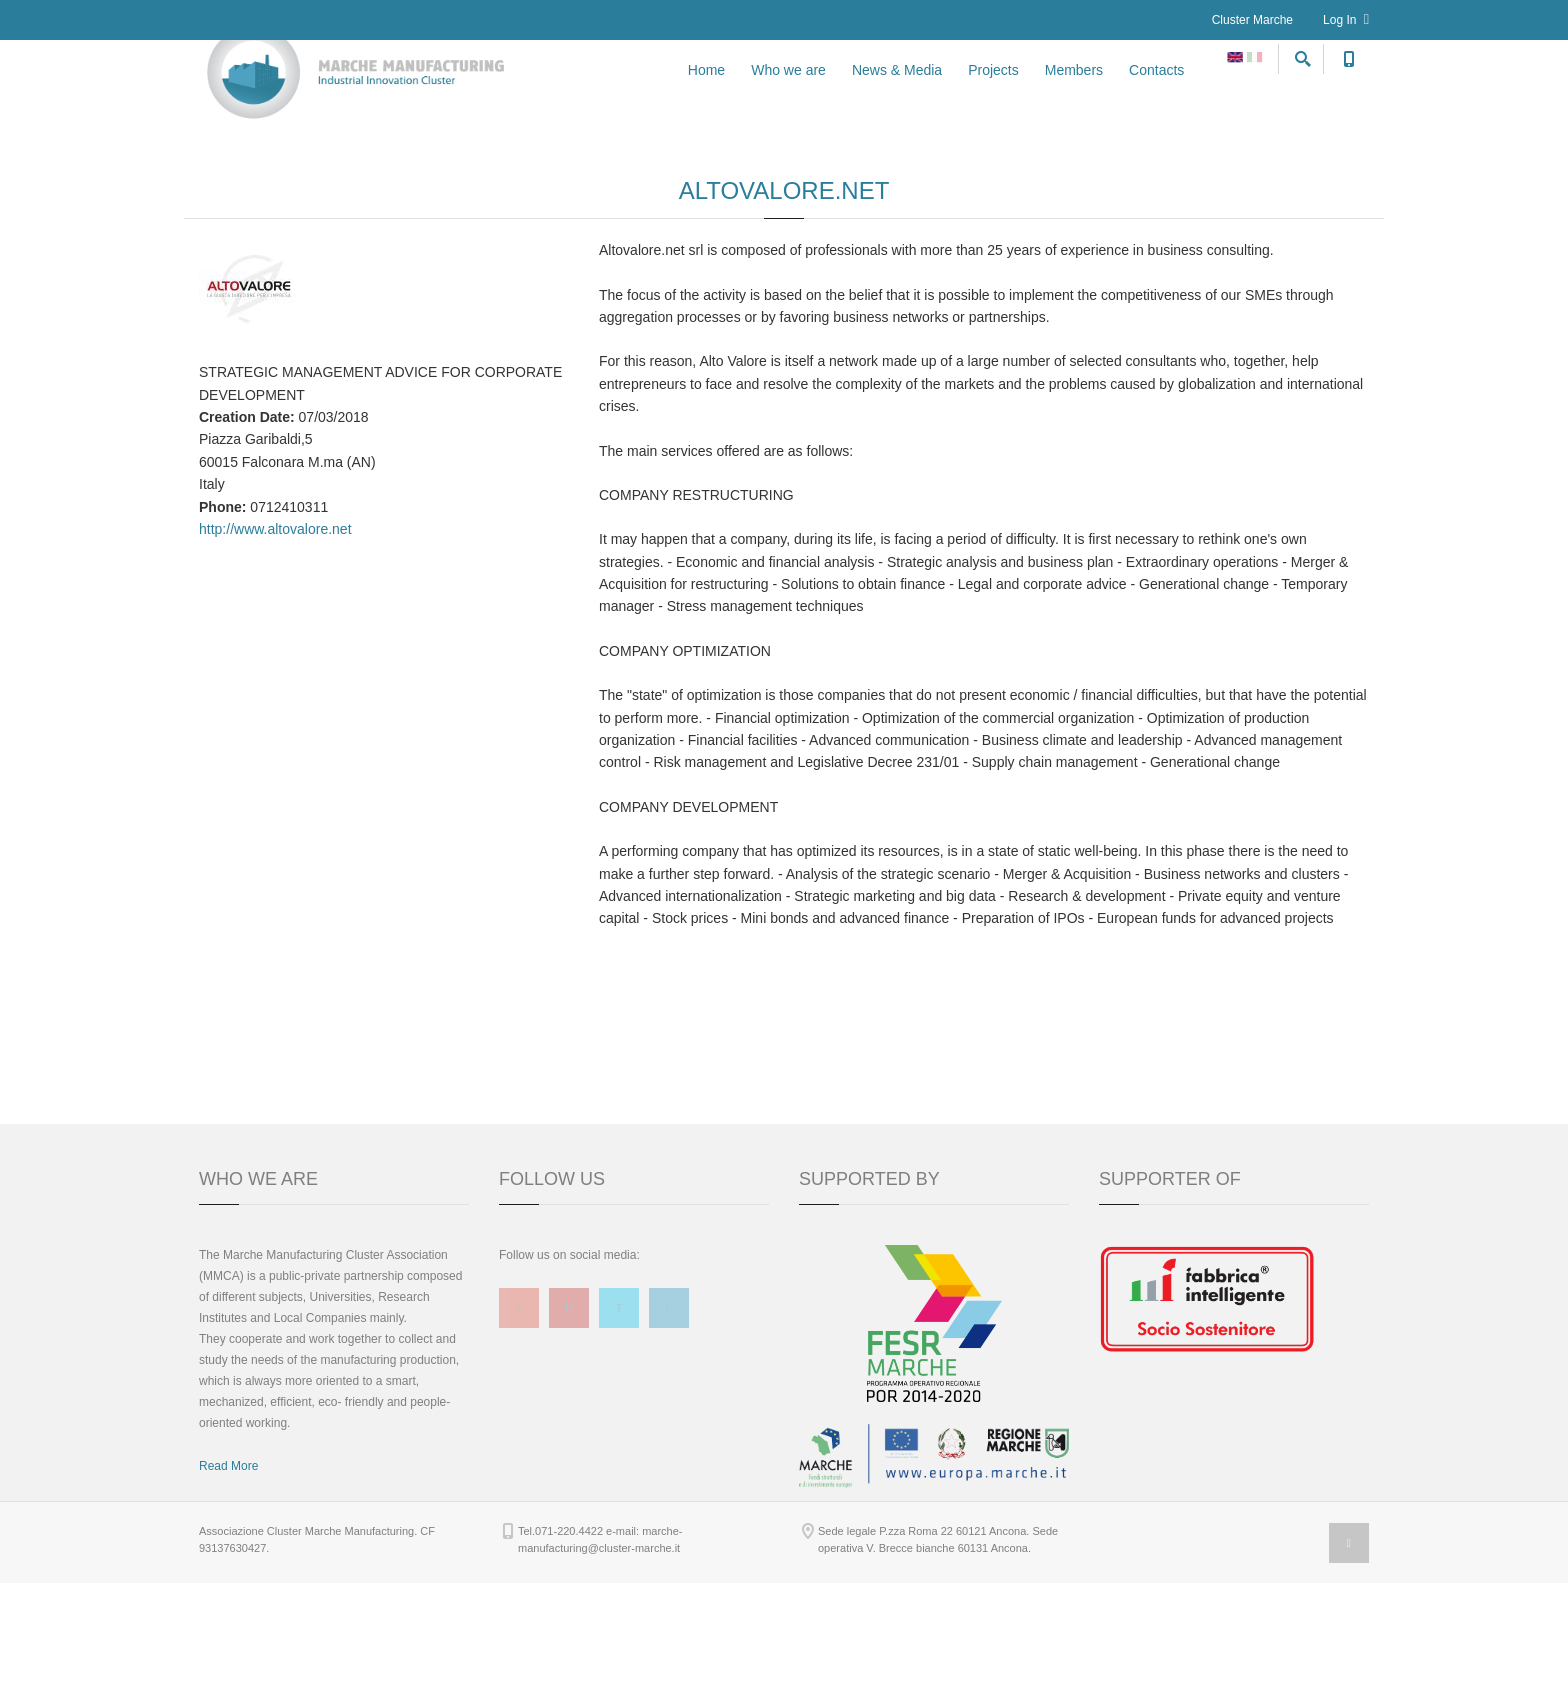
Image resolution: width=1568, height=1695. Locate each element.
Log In (1346, 19)
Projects (993, 93)
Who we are (788, 93)
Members (1074, 93)
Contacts (1156, 93)
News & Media (897, 93)
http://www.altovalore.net (275, 641)
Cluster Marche (1252, 20)
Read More (228, 1578)
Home (706, 93)
